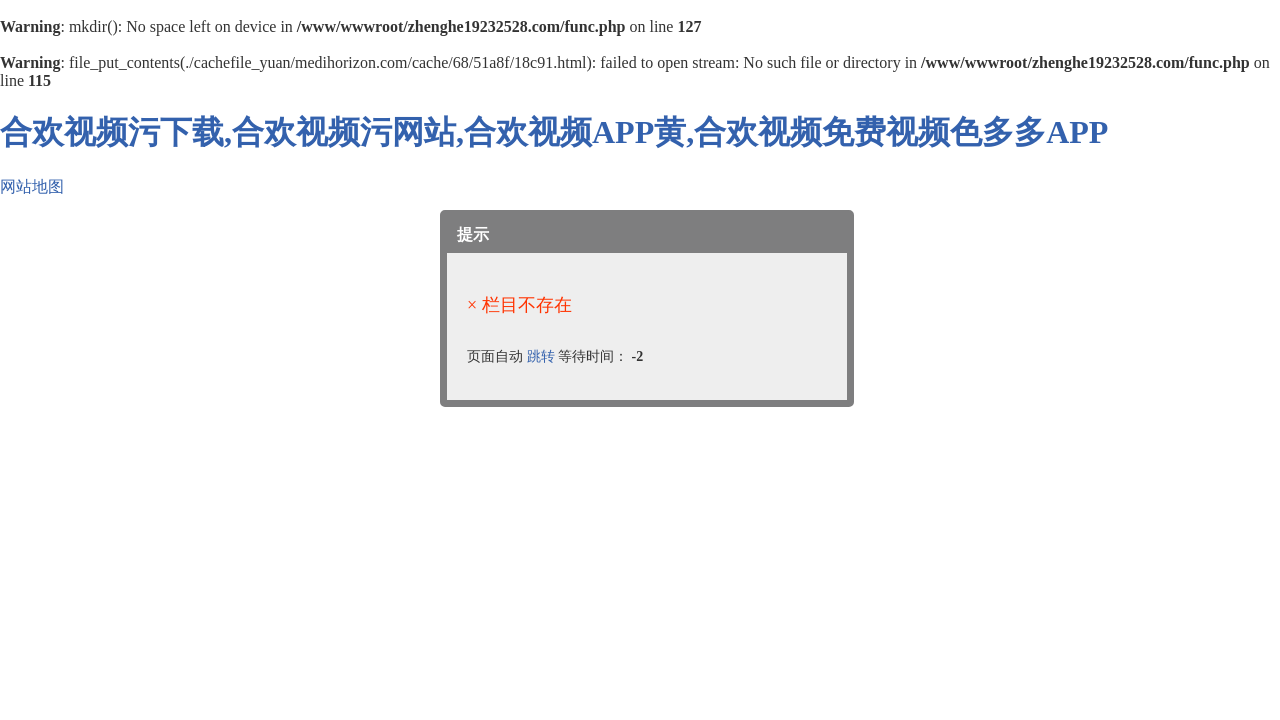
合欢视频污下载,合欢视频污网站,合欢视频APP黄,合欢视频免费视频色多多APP (554, 132)
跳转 (541, 356)
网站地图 (32, 186)
